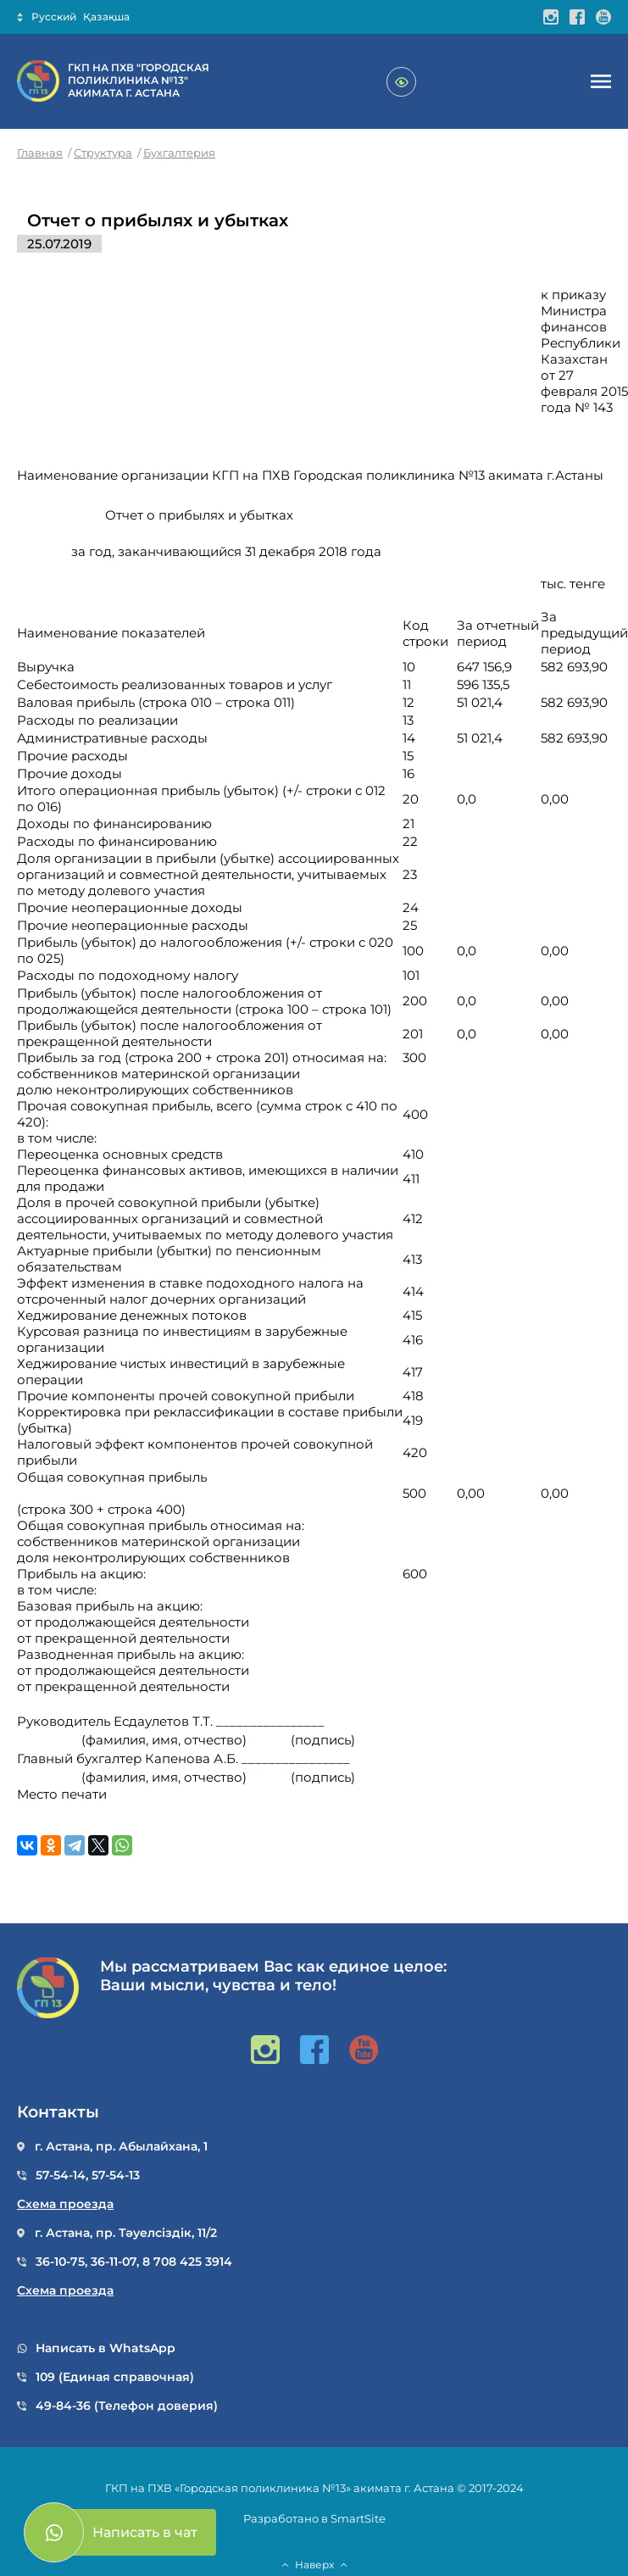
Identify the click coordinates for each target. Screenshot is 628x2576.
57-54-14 (61, 2175)
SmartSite (358, 2518)
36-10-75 (60, 2261)
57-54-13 (116, 2175)
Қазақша (106, 16)
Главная (40, 152)
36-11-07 (113, 2261)
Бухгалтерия (179, 152)
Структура (103, 152)
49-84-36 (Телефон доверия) (127, 2406)
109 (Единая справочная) (115, 2377)
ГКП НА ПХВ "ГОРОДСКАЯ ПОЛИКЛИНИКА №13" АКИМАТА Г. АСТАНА (138, 80)
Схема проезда (65, 2204)
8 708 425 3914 (187, 2261)
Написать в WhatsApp (105, 2348)
